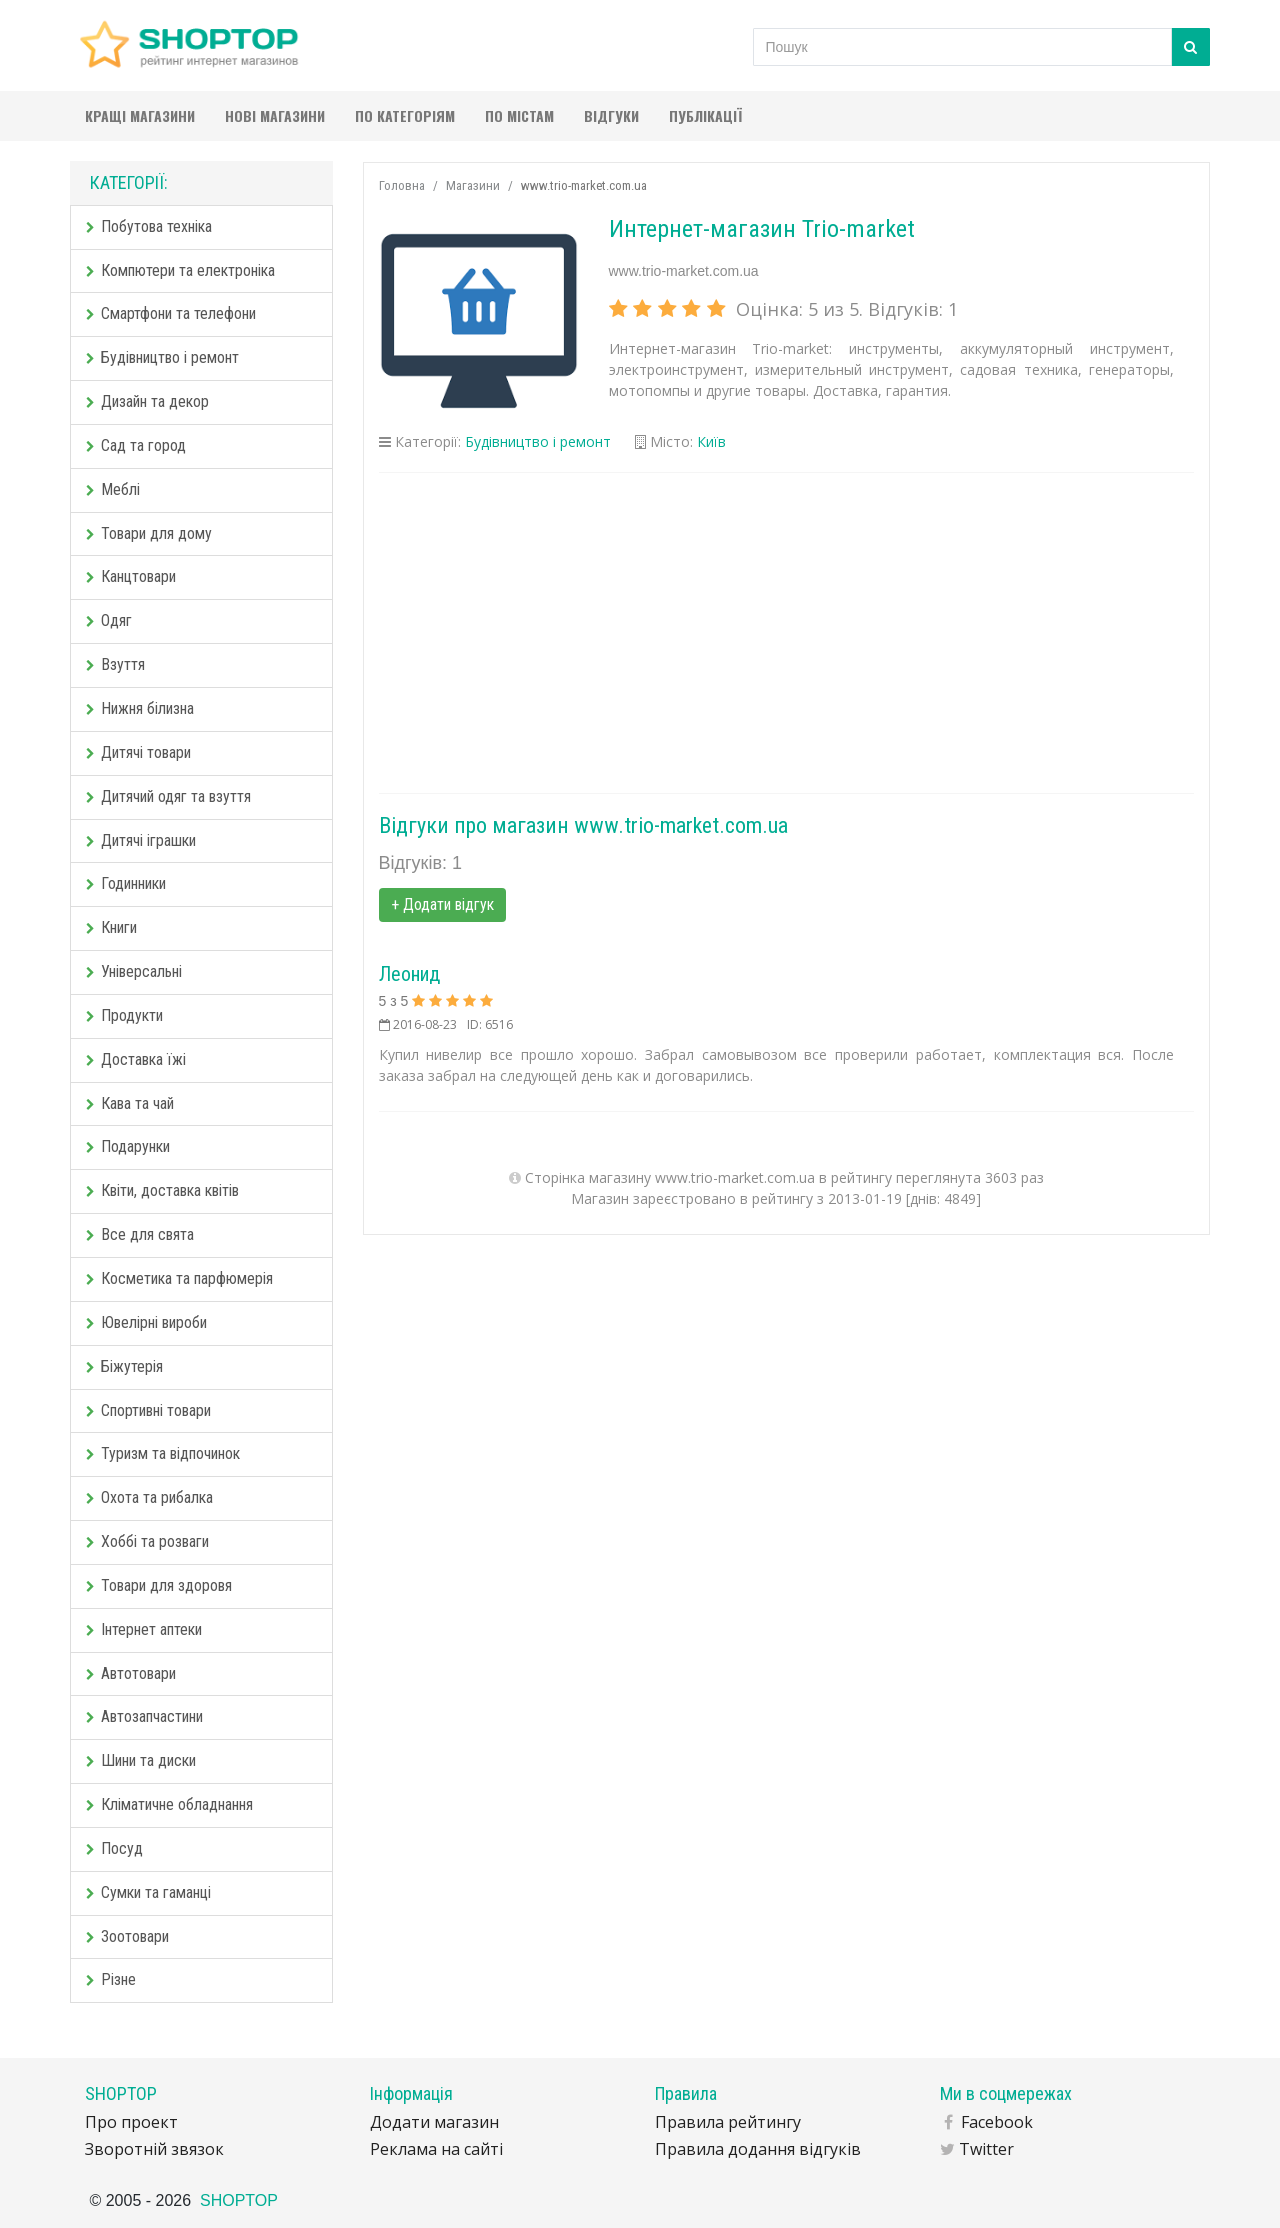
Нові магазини (275, 115)
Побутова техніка (149, 226)
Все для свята (140, 1234)
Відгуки (611, 115)
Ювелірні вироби (146, 1322)
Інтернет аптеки (144, 1629)
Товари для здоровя (159, 1585)
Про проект (131, 2122)
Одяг (109, 620)
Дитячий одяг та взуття (168, 796)
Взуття (115, 664)
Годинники (126, 883)
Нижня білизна (140, 708)
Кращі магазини (140, 115)
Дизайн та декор (147, 401)
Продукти (124, 1015)
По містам (519, 115)
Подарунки (128, 1146)
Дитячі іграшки (141, 840)
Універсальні (134, 971)
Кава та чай (130, 1103)
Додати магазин (434, 2122)
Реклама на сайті (436, 2149)
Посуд (114, 1848)
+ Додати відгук (442, 904)
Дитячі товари (138, 752)
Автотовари (131, 1673)
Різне (111, 1979)
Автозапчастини (144, 1716)
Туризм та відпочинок (163, 1453)
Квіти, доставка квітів (162, 1190)
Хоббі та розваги (147, 1541)
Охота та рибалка (149, 1497)
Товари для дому (149, 533)
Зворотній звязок (154, 2149)
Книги (111, 927)
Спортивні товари (148, 1410)
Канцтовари (131, 576)
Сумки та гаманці (148, 1892)
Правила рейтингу (728, 2122)
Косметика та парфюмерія (179, 1278)
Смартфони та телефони (171, 313)
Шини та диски (141, 1760)
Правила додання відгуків (758, 2149)
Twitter (986, 2149)
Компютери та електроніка (180, 270)
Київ (711, 441)
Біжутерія (124, 1366)
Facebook (997, 2122)
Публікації (705, 115)
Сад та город (136, 445)
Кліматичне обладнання (169, 1804)
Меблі (113, 489)
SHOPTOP (239, 2200)
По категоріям (405, 115)
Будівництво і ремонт (162, 357)
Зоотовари (127, 1936)
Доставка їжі (136, 1059)
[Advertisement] (787, 633)
